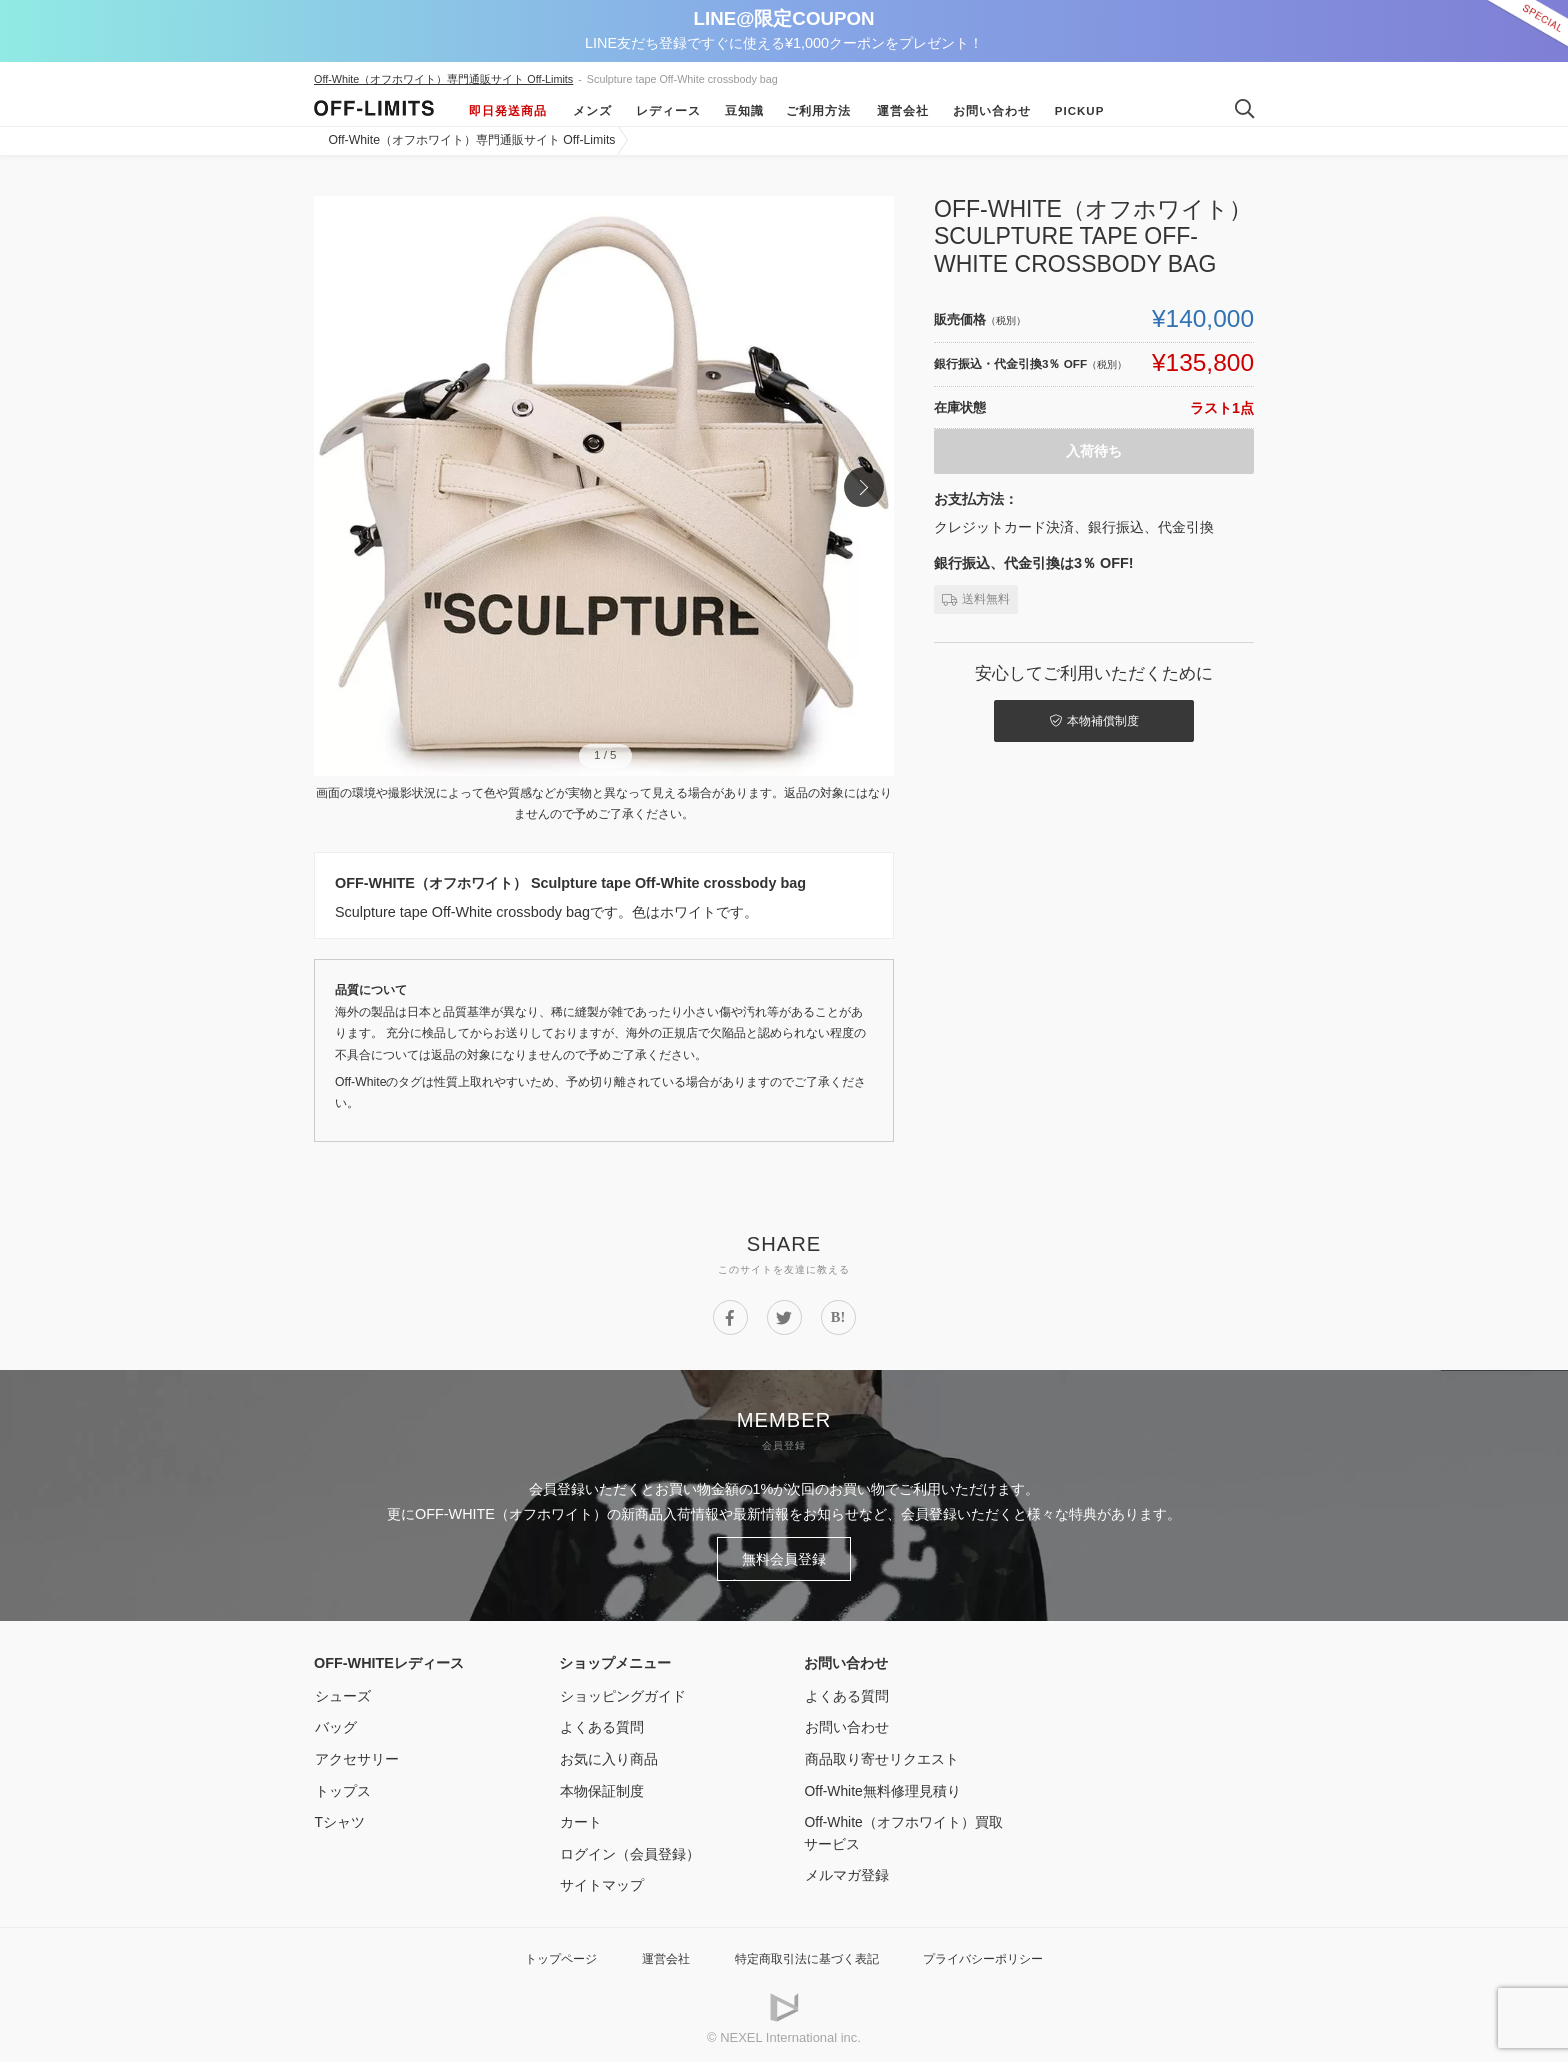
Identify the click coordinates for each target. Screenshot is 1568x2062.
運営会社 (901, 111)
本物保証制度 (601, 1789)
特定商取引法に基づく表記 (806, 1956)
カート (580, 1820)
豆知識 (742, 111)
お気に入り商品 (608, 1757)
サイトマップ (601, 1883)
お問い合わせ (990, 111)
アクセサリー (356, 1757)
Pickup (1078, 111)
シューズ (342, 1694)
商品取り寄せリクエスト (881, 1757)
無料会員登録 (784, 1558)
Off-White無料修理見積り (883, 1789)
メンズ (590, 111)
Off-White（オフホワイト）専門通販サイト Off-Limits (443, 79)
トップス (342, 1789)
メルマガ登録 (846, 1873)
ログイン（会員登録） (629, 1852)
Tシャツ (339, 1820)
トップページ (549, 1956)
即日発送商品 (508, 111)
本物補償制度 (1094, 720)
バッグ (335, 1725)
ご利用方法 (818, 111)
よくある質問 (601, 1725)
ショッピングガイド (622, 1694)
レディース (666, 111)
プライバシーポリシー (993, 1956)
